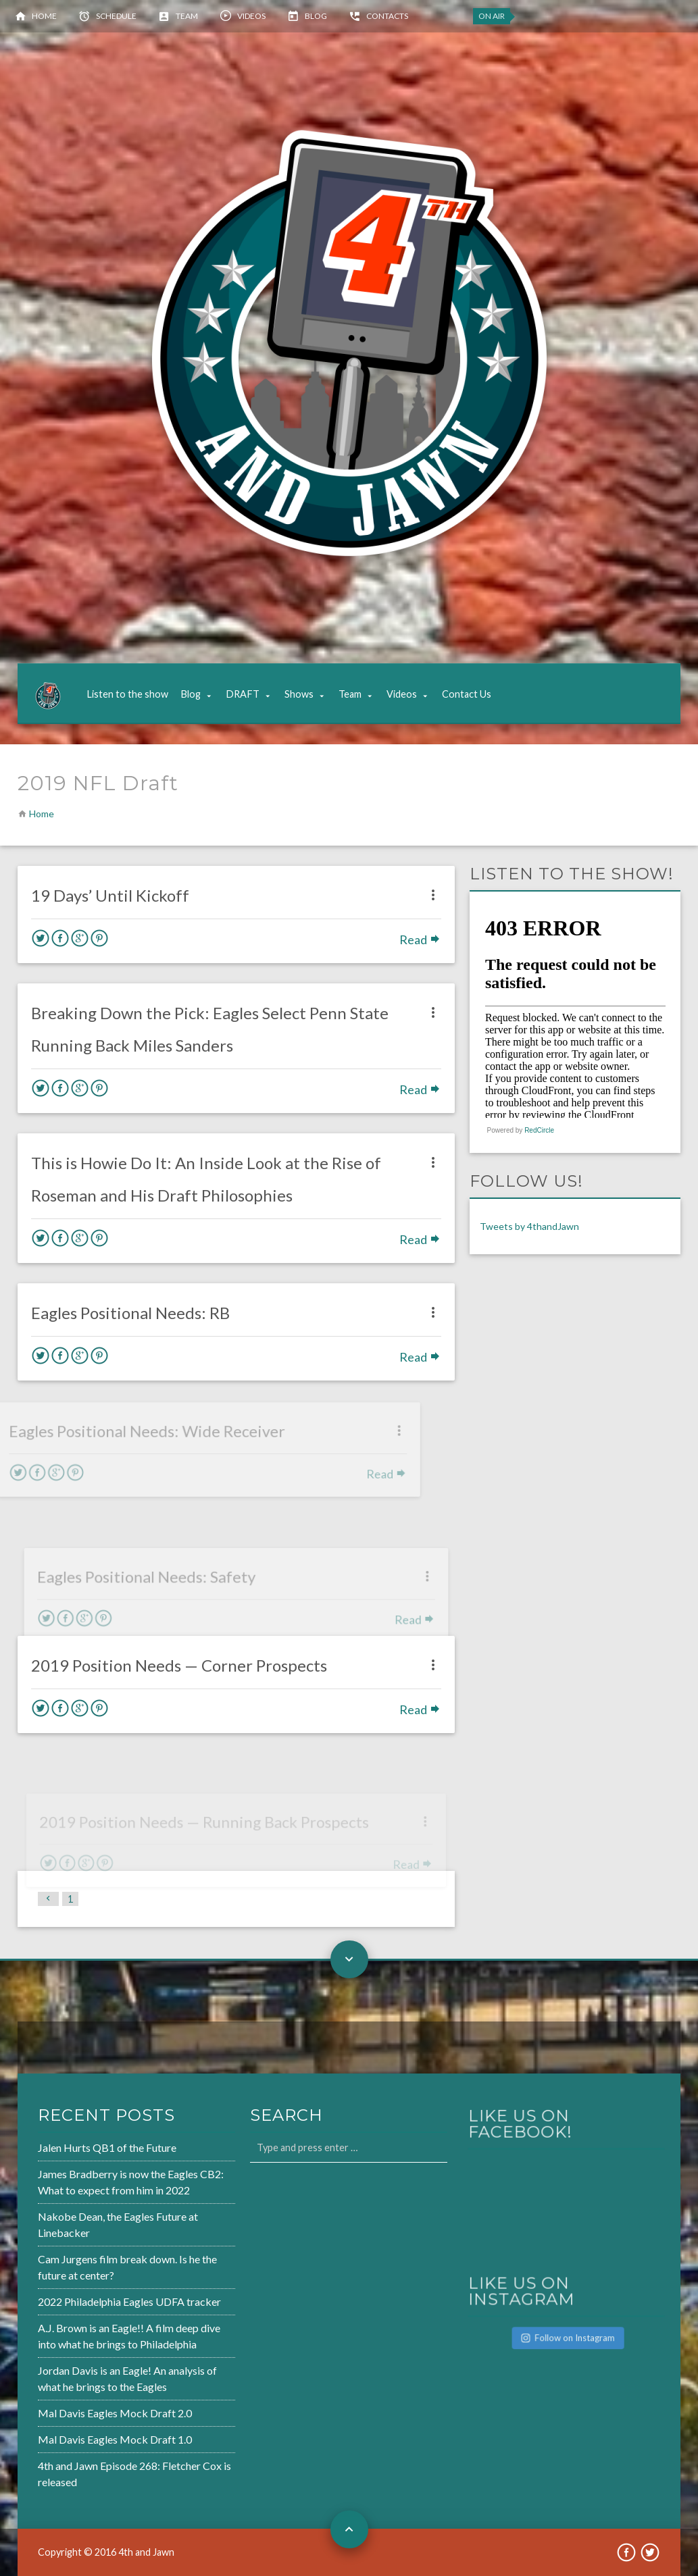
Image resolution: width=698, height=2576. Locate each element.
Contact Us (466, 694)
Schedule (116, 16)
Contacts (387, 16)
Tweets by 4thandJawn (529, 1226)
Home (44, 16)
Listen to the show (127, 694)
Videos (251, 16)
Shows (299, 694)
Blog (316, 16)
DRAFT (242, 694)
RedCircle (539, 1130)
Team (187, 16)
